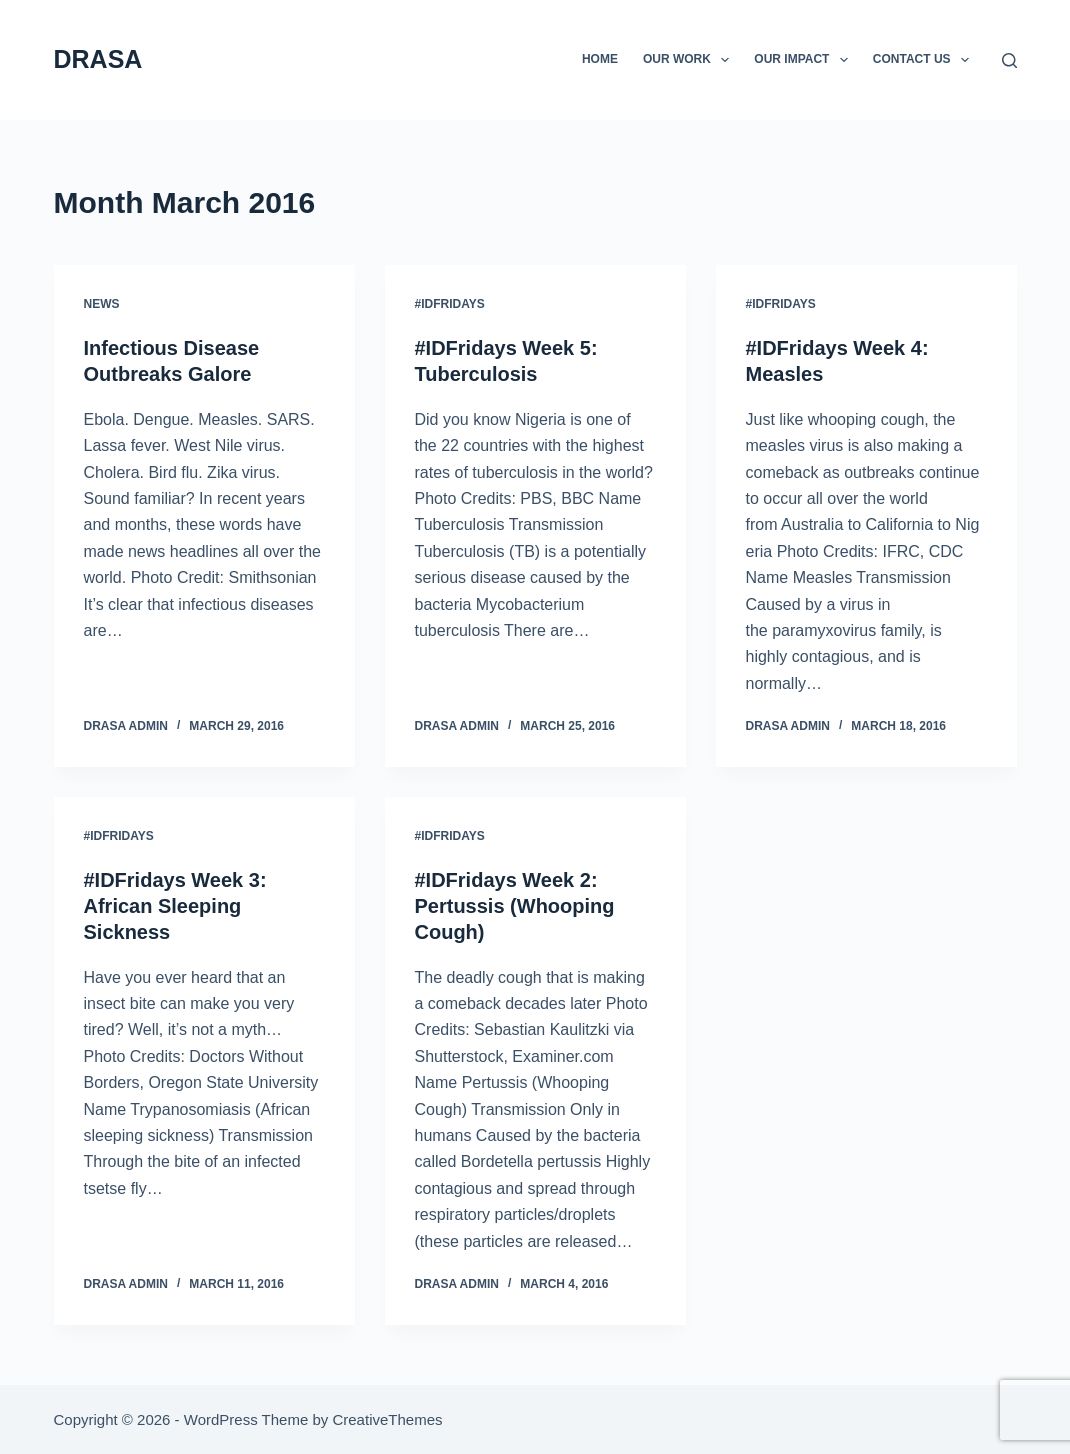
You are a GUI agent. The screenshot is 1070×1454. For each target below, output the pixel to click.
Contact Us (925, 60)
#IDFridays (450, 304)
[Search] (1009, 60)
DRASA (98, 59)
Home (600, 59)
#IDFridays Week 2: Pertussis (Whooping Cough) (515, 906)
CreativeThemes (387, 1419)
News (102, 304)
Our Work (690, 60)
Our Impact (805, 60)
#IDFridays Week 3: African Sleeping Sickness (175, 906)
